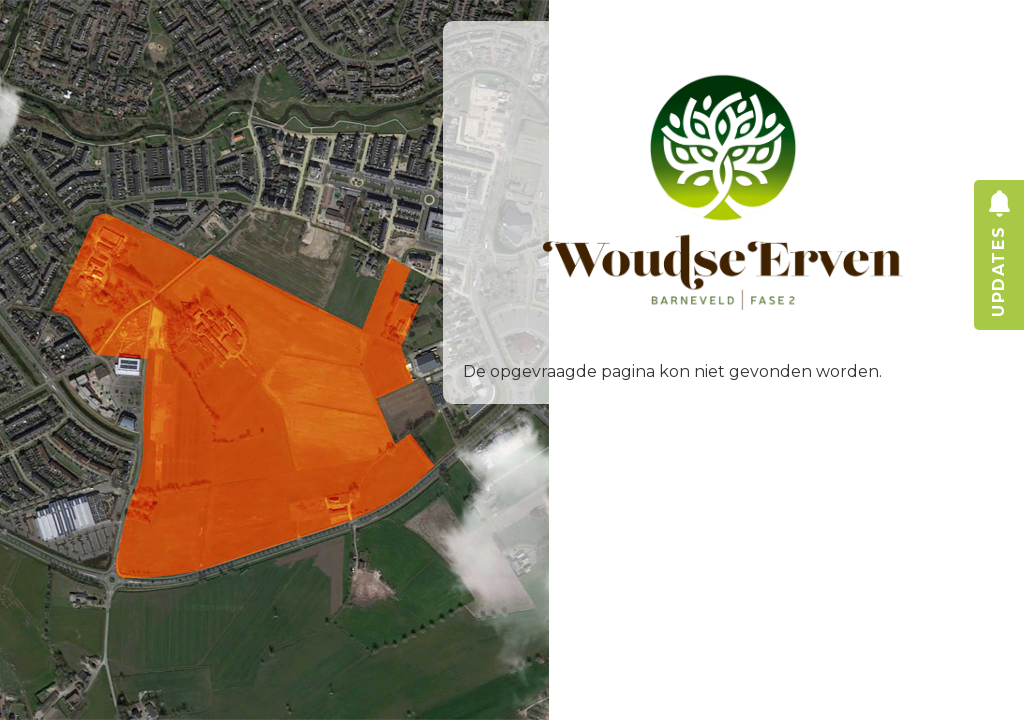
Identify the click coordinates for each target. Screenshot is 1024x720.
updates (998, 292)
